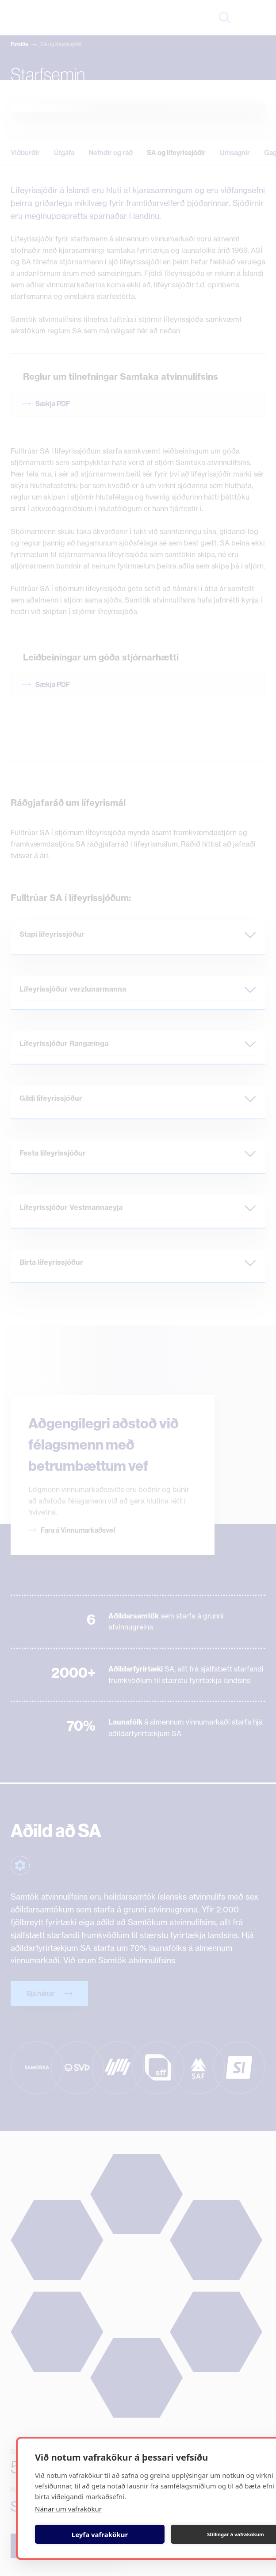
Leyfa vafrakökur (100, 2534)
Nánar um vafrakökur (68, 2508)
